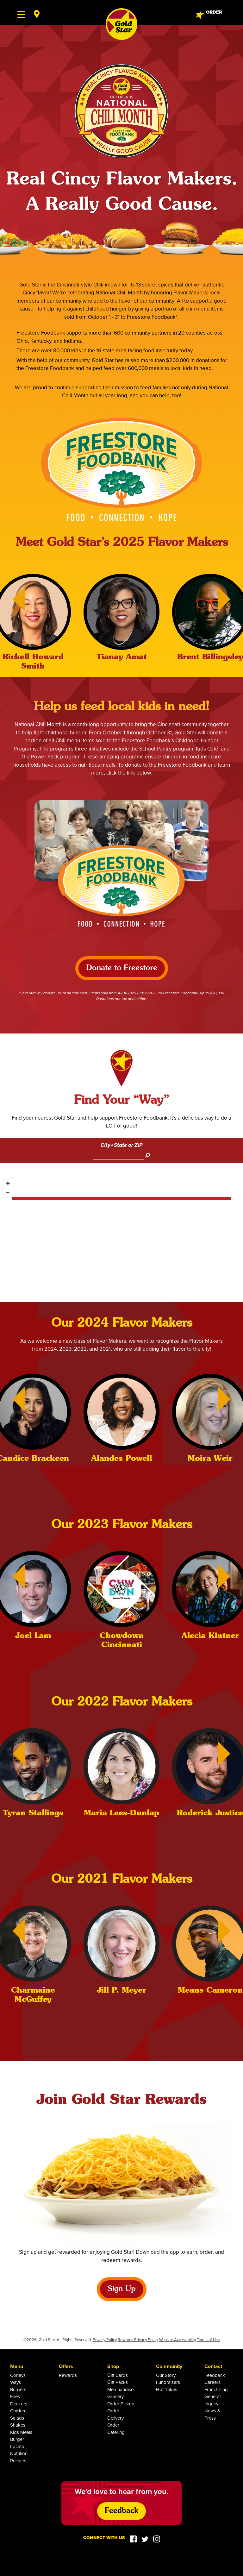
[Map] (121, 1238)
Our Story (166, 2375)
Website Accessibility (177, 2339)
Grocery (115, 2396)
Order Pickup (120, 2403)
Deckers (18, 2403)
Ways (15, 2382)
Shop (113, 2366)
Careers (212, 2382)
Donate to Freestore (121, 968)
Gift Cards (117, 2375)
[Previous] (12, 599)
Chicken (18, 2410)
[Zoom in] (8, 1183)
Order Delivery (115, 2414)
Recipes (18, 2460)
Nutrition (19, 2453)
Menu (16, 2366)
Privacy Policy (105, 2339)
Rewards (68, 2375)
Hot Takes (166, 2389)
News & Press (212, 2414)
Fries (15, 2396)
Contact (213, 2366)
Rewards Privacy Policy (138, 2339)
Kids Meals (21, 2432)
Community (169, 2366)
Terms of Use (208, 2339)
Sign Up (122, 2289)
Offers (66, 2366)
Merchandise (120, 2389)
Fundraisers (168, 2382)
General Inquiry (212, 2400)
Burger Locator (18, 2443)
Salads (17, 2418)
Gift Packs (117, 2382)
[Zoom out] (8, 1192)
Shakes (17, 2425)
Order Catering (116, 2428)
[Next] (230, 599)
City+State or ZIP (121, 1145)
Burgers (18, 2389)
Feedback (214, 2375)
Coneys (18, 2375)
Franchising (216, 2389)
